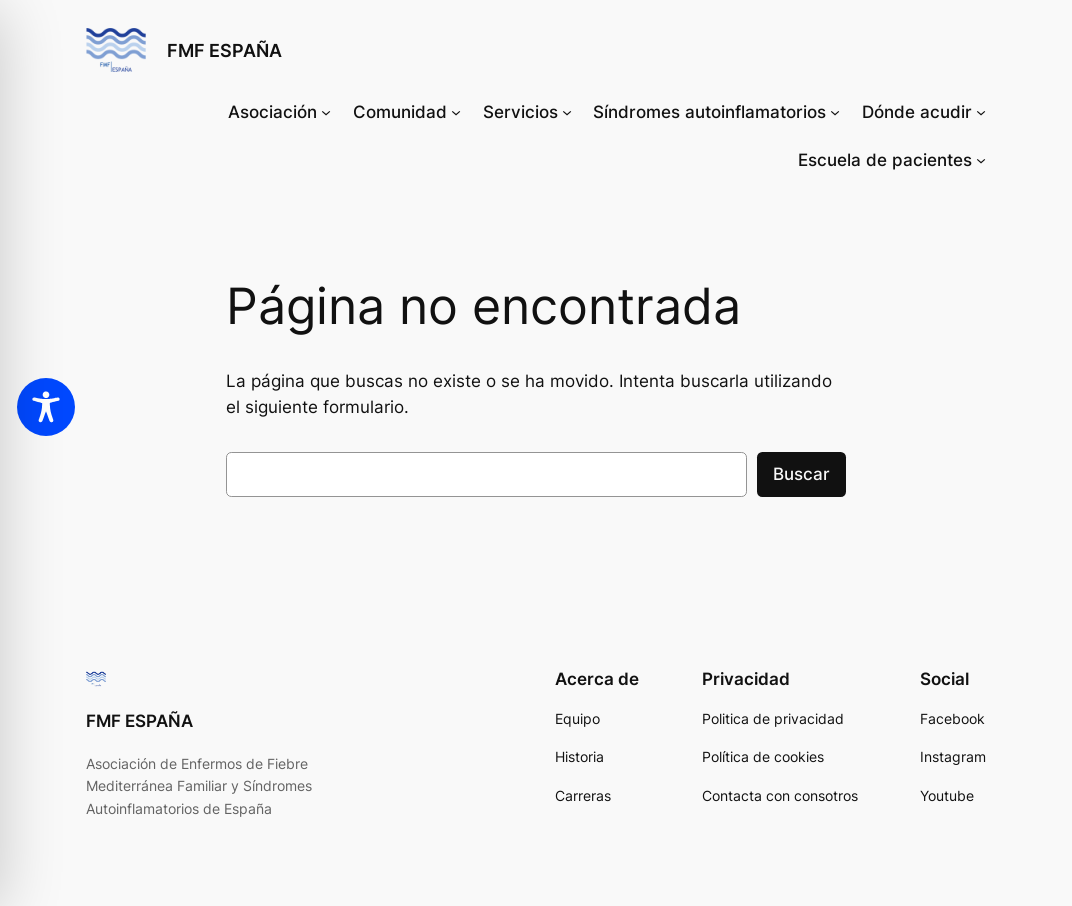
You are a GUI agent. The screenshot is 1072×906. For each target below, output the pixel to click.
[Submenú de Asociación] (326, 112)
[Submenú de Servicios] (567, 112)
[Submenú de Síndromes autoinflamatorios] (835, 112)
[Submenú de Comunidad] (456, 112)
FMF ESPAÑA (224, 50)
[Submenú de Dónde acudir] (981, 112)
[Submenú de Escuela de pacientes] (981, 160)
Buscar (801, 474)
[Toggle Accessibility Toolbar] (46, 407)
